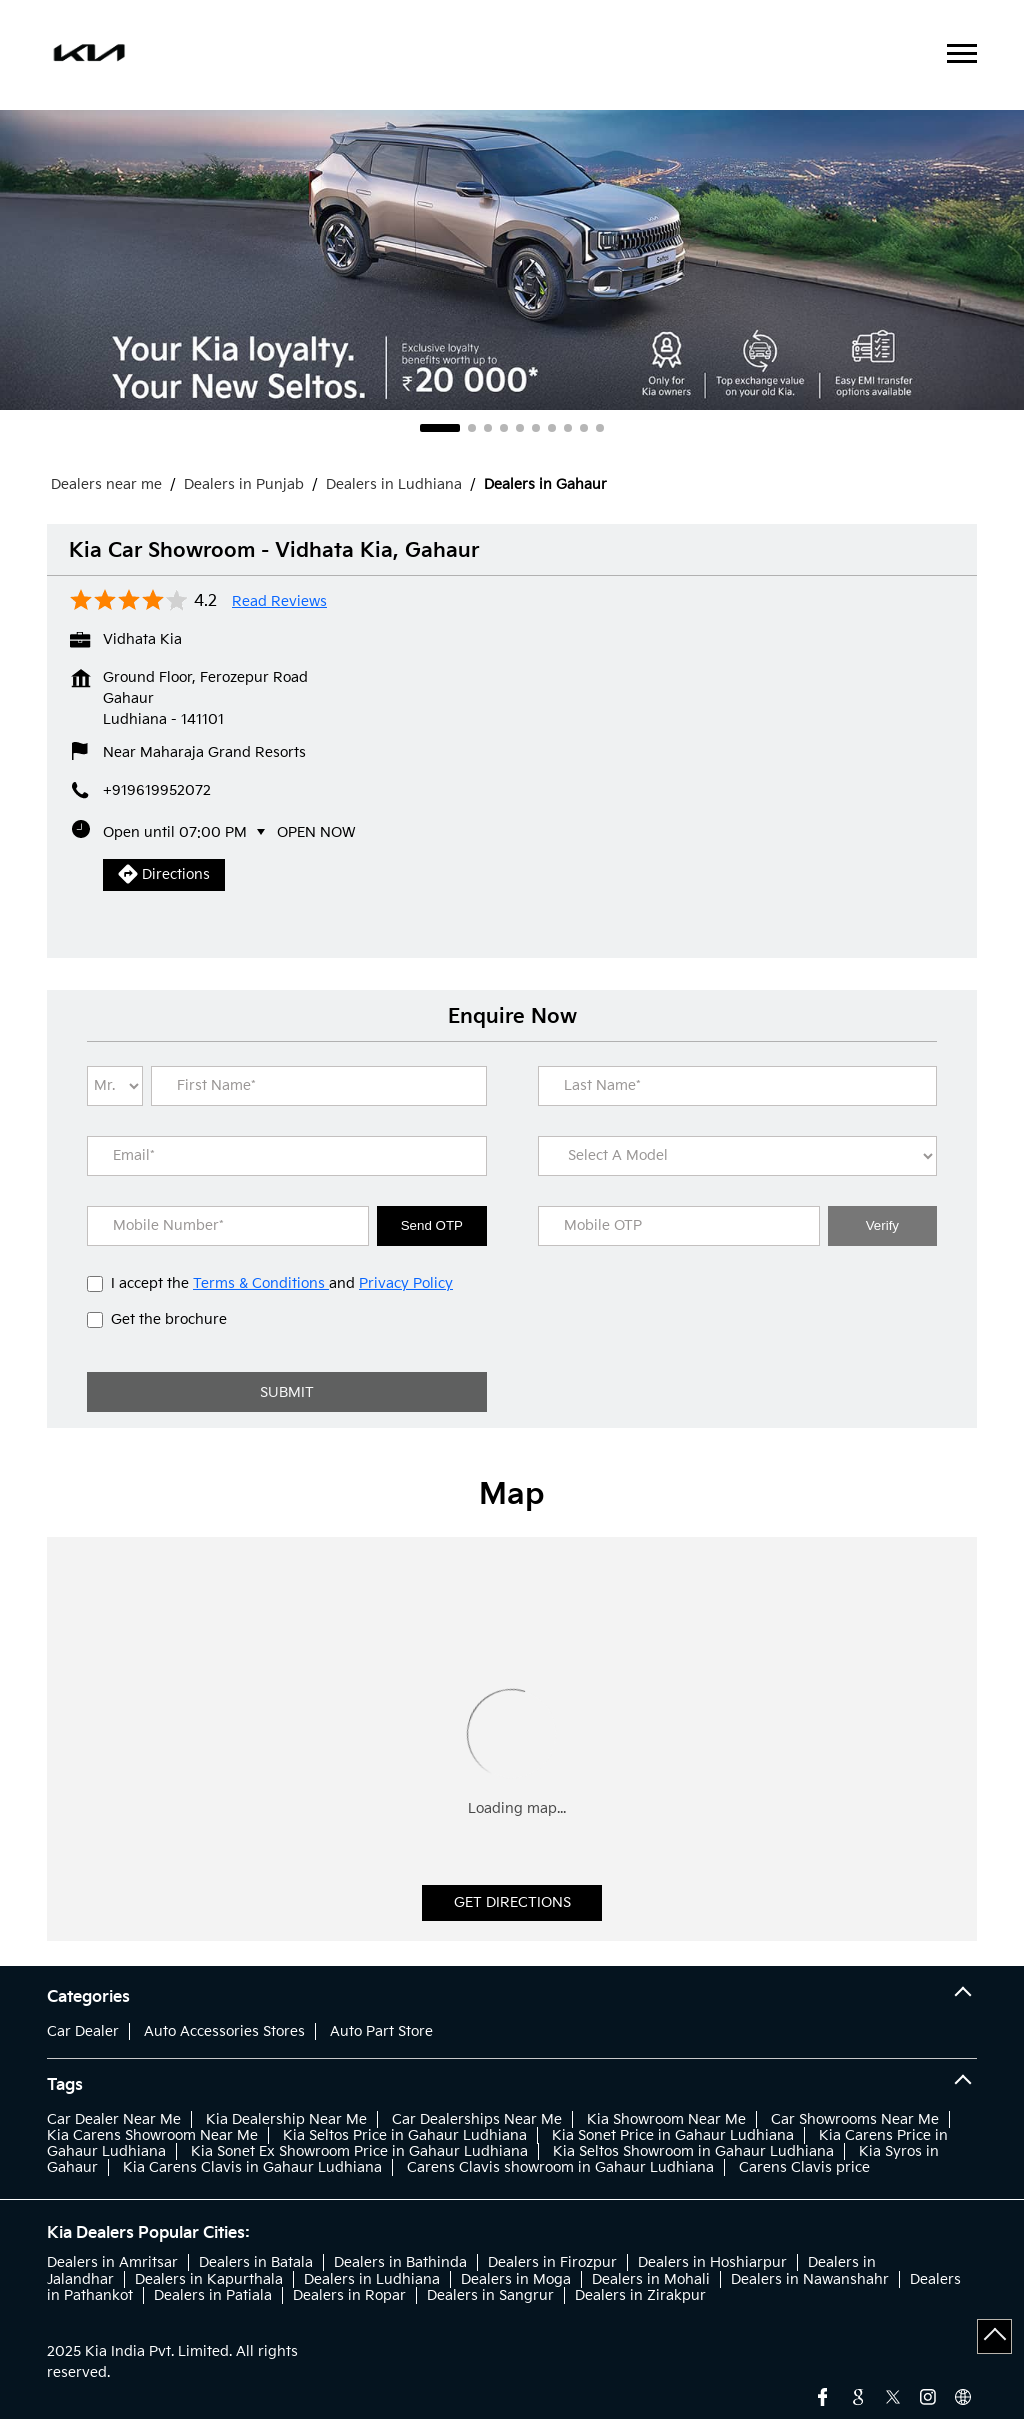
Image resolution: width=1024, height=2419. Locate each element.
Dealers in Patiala (213, 2295)
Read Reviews (279, 602)
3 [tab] (488, 428)
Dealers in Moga (516, 2279)
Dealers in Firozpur (552, 2262)
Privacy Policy (406, 1283)
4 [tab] (504, 428)
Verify (882, 1225)
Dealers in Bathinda (400, 2262)
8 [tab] (568, 428)
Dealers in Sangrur (490, 2295)
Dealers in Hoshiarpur (712, 2262)
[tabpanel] (512, 260)
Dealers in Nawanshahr (810, 2279)
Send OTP (432, 1225)
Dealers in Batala (256, 2262)
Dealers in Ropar (349, 2295)
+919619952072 (157, 790)
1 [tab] (440, 428)
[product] (738, 1156)
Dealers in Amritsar (112, 2262)
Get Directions (512, 1902)
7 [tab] (552, 428)
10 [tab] (600, 428)
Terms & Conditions (261, 1283)
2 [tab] (472, 428)
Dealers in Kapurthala (209, 2279)
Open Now (316, 832)
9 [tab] (584, 428)
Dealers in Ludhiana (372, 2279)
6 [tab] (536, 428)
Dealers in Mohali (651, 2279)
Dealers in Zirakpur (640, 2295)
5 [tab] (520, 428)
